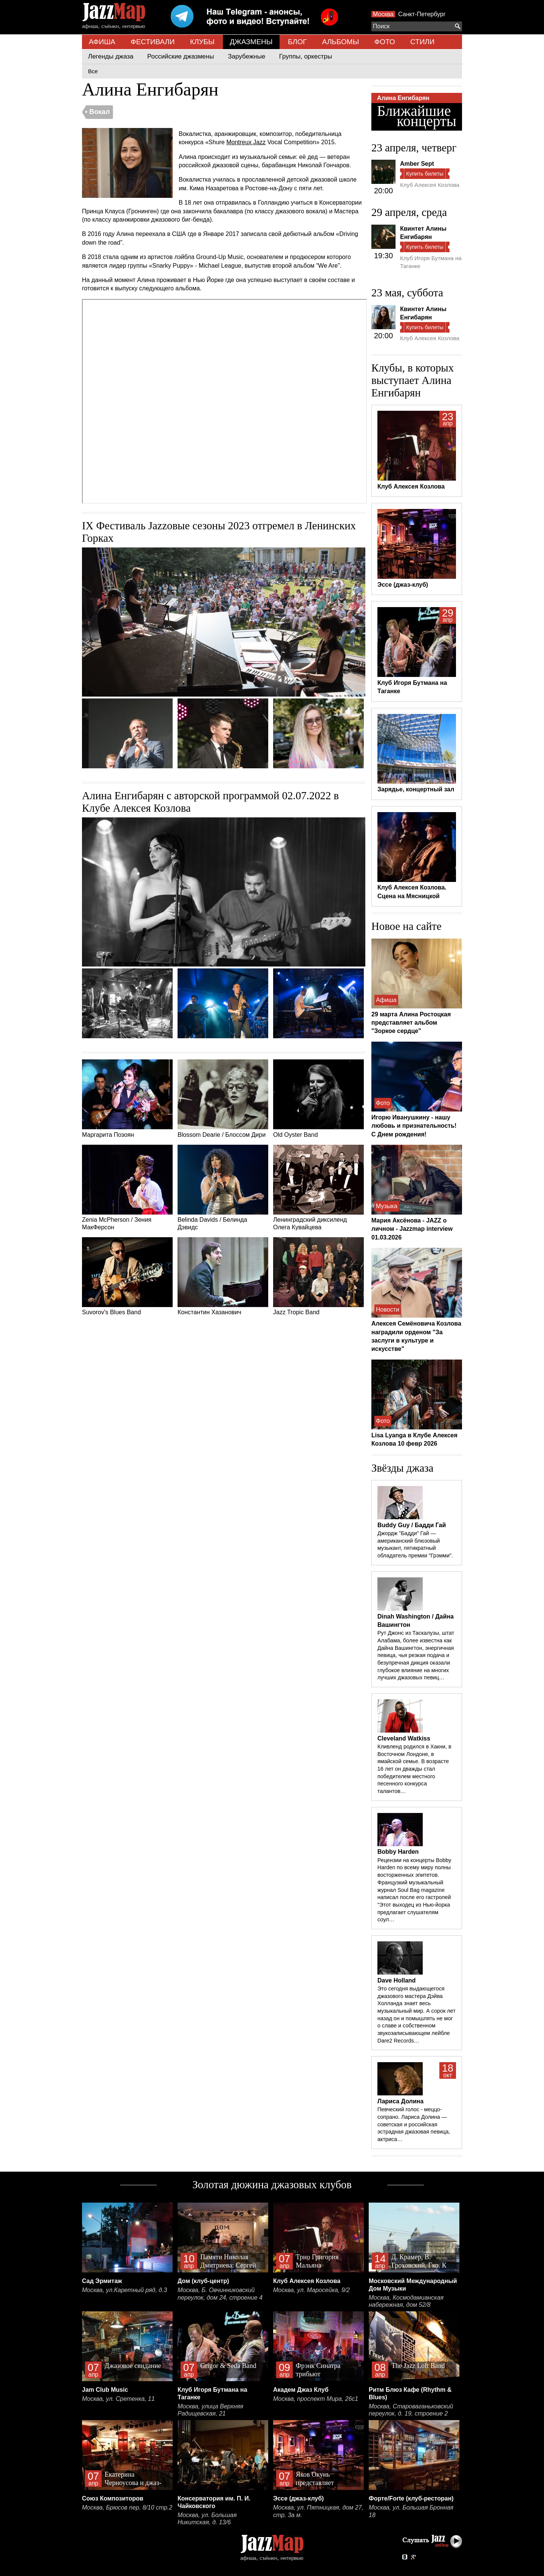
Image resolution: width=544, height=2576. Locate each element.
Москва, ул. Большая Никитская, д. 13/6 (207, 2519)
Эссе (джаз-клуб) (298, 2498)
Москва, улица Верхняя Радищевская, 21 (210, 2410)
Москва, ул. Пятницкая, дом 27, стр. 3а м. (318, 2511)
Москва (383, 14)
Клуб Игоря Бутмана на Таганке (431, 262)
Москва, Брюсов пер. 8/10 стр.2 (127, 2507)
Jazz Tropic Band (318, 1276)
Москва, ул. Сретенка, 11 (118, 2399)
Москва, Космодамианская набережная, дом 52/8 (406, 2301)
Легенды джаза (110, 56)
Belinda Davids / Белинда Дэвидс (223, 1187)
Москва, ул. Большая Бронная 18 (411, 2511)
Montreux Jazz (246, 142)
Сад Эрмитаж (102, 2281)
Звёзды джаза (402, 1468)
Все (93, 71)
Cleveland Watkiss (403, 1738)
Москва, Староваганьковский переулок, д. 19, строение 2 (411, 2410)
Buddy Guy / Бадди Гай (411, 1525)
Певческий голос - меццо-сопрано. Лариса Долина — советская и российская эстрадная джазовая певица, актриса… (413, 2124)
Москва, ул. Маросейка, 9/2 (311, 2290)
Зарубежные (246, 56)
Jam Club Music (105, 2389)
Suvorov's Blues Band (127, 1276)
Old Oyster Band (318, 1098)
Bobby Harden (398, 1851)
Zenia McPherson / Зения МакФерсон (127, 1187)
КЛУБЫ (202, 42)
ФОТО (384, 42)
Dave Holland (396, 1980)
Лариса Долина (400, 2101)
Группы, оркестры (305, 56)
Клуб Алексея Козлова (429, 185)
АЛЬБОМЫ (340, 42)
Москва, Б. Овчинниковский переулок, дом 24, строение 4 (220, 2294)
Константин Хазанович (223, 1276)
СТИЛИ (422, 42)
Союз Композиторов (112, 2498)
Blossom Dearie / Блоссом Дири (223, 1098)
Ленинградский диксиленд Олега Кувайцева (318, 1187)
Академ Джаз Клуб (301, 2389)
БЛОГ (297, 42)
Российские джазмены (180, 56)
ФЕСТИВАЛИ (153, 42)
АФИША (102, 42)
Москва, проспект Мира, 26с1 (315, 2399)
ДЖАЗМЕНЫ (251, 42)
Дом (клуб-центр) (203, 2281)
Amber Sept (417, 163)
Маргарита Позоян (127, 1098)
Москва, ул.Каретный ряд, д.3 (124, 2290)
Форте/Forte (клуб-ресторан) (411, 2498)
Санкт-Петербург (421, 14)
